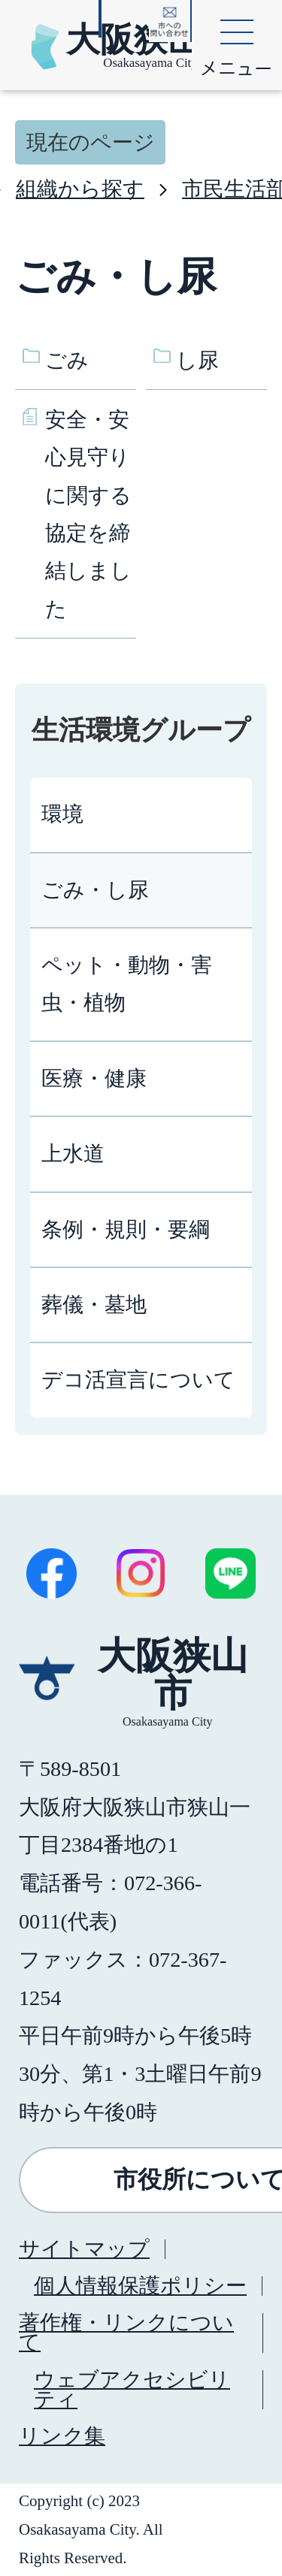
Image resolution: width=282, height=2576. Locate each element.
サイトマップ (84, 2248)
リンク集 (62, 2436)
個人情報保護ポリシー (140, 2285)
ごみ (67, 360)
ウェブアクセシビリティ (132, 2389)
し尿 (197, 360)
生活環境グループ (141, 730)
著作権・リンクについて (126, 2332)
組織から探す (80, 189)
